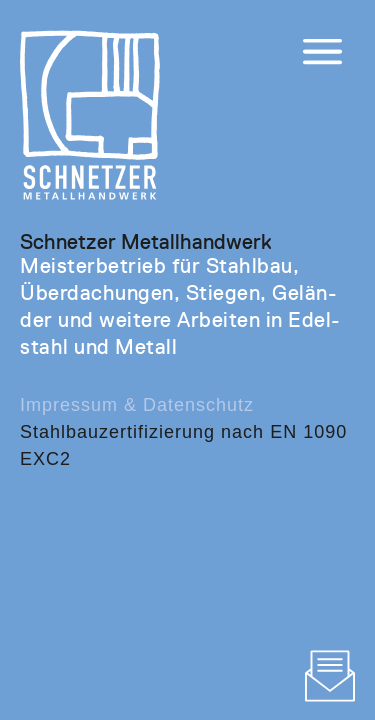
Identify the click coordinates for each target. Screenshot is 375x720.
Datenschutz (198, 405)
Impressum (69, 405)
